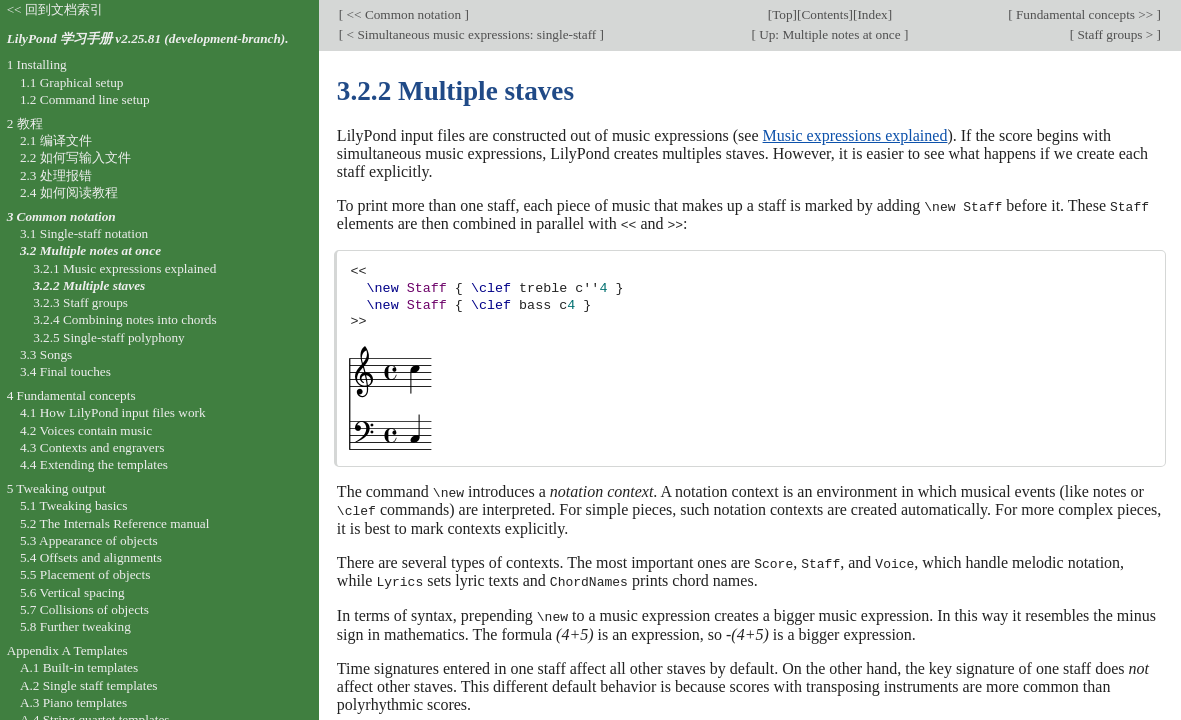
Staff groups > (1115, 34)
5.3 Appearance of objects (89, 540)
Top (782, 14)
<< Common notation (403, 14)
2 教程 (25, 123)
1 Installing (37, 64)
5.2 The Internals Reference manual (114, 523)
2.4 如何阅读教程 (69, 192)
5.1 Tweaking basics (74, 505)
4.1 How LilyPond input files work (113, 412)
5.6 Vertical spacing (72, 592)
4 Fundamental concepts (71, 395)
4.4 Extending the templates (94, 464)
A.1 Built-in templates (79, 667)
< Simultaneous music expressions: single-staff (471, 34)
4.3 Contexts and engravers (92, 447)
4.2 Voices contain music (86, 430)
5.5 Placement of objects (85, 574)
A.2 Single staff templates (89, 685)
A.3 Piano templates (73, 702)
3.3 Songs (46, 354)
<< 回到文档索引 (55, 9)
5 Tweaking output (56, 488)
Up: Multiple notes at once (830, 34)
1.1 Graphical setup (72, 82)
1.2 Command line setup (85, 99)
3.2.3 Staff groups (80, 302)
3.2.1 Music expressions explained (124, 268)
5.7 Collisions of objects (84, 609)
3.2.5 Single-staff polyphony (109, 337)
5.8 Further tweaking (75, 626)
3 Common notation (61, 216)
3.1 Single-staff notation (84, 233)
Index (872, 14)
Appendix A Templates (67, 650)
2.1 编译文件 (56, 140)
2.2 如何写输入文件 (75, 157)
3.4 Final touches (65, 371)
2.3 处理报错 (56, 175)
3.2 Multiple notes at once (90, 250)
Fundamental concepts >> (1085, 14)
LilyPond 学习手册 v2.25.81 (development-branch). (148, 38)
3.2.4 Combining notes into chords (125, 319)
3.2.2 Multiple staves (89, 285)
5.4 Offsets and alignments (91, 557)
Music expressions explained (855, 135)
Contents (824, 14)
